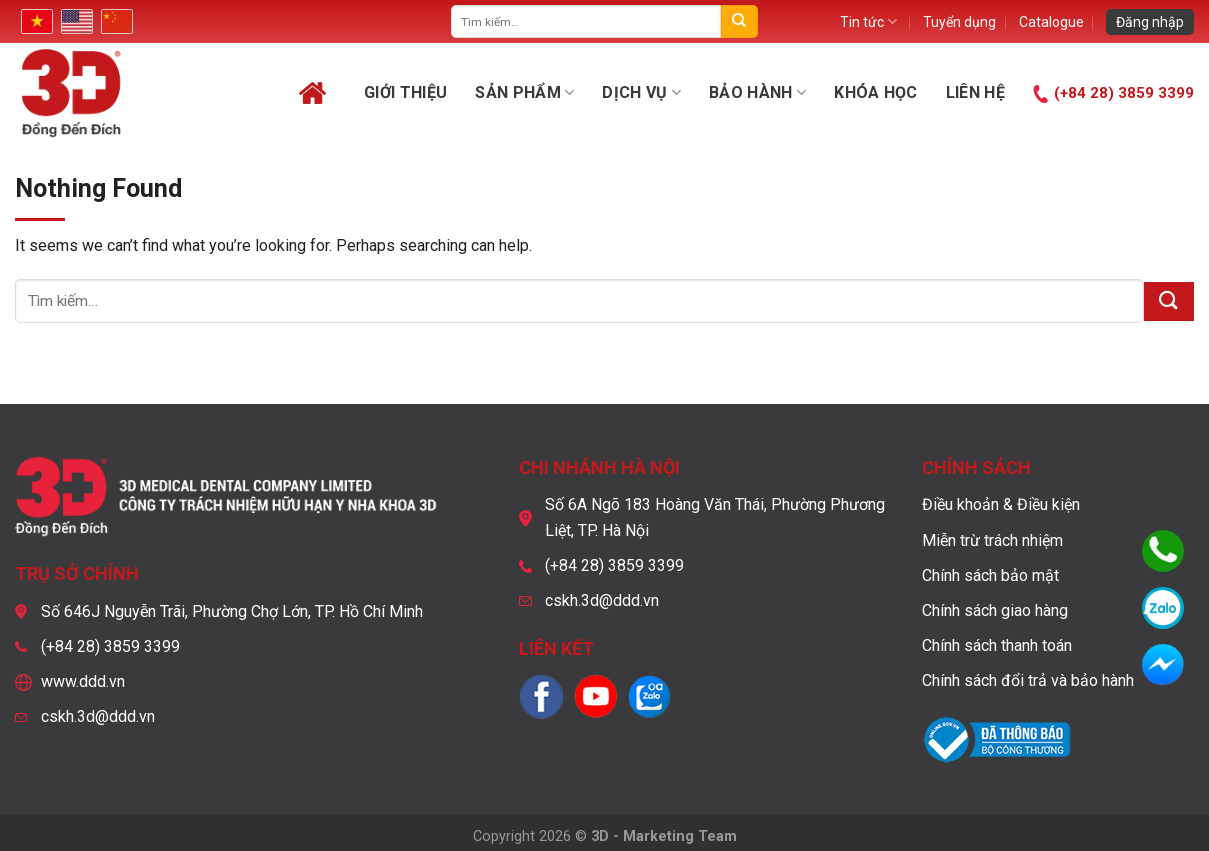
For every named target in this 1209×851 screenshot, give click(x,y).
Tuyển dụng (959, 22)
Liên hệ (975, 92)
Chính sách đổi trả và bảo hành (1028, 680)
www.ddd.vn (83, 681)
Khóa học (876, 92)
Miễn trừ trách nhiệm (992, 540)
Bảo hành (757, 93)
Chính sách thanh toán (997, 645)
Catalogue (1051, 22)
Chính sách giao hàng (995, 610)
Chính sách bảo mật (990, 575)
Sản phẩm (524, 93)
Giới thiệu (405, 92)
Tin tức (868, 21)
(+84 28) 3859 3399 (1124, 93)
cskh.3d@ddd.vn (98, 716)
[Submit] (739, 21)
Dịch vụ (641, 93)
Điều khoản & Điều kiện (1001, 504)
